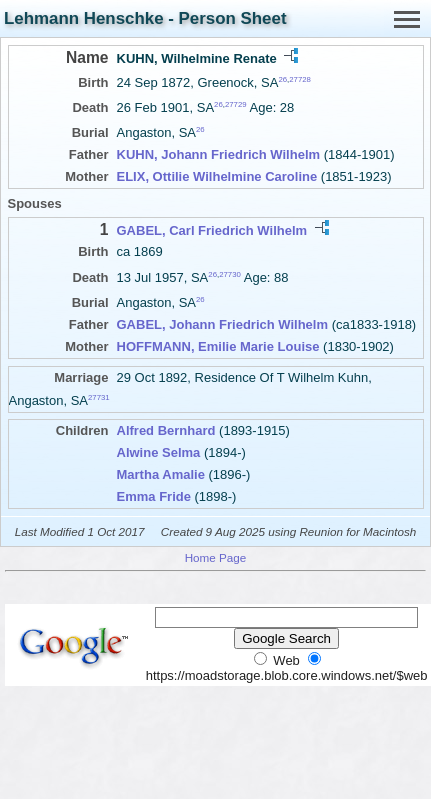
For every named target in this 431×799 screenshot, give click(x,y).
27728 (300, 79)
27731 (99, 397)
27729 (236, 104)
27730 (230, 273)
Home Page (216, 557)
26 (282, 79)
